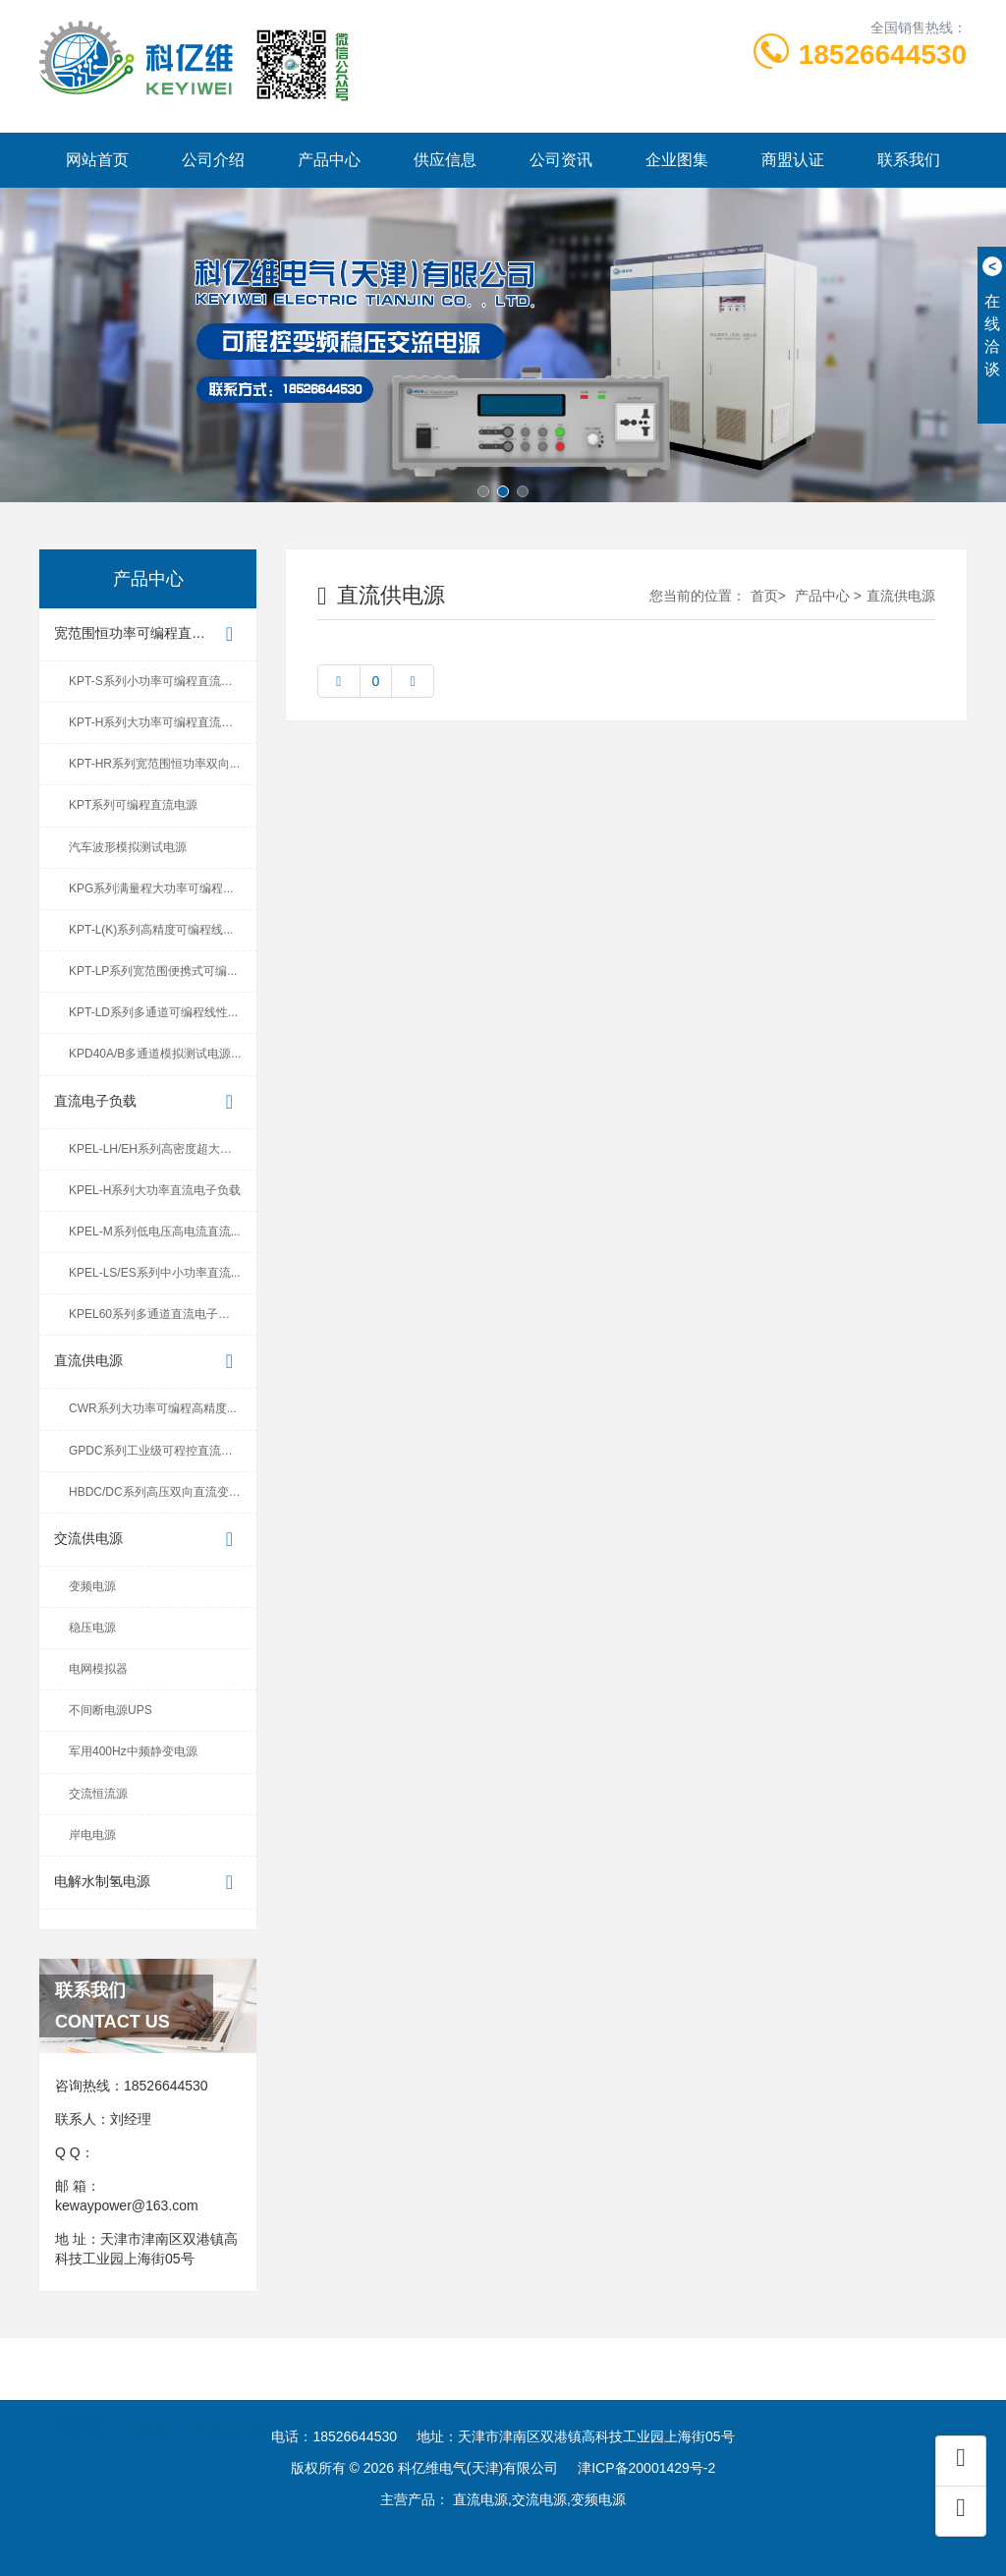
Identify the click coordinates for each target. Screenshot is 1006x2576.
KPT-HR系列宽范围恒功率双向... (154, 764)
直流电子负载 (148, 1102)
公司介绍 (213, 159)
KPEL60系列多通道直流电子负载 (155, 1314)
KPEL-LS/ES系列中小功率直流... (155, 1273)
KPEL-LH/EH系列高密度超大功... (155, 1149)
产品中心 (329, 159)
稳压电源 (92, 1627)
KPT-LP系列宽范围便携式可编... (153, 971)
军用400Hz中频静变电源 (133, 1751)
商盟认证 (792, 159)
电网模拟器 (98, 1669)
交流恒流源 (98, 1794)
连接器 (147, 2403)
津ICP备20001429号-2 (646, 2468)
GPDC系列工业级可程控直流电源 (157, 1451)
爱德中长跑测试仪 (537, 2403)
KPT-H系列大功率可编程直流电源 (157, 722)
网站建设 (427, 2403)
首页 (764, 595)
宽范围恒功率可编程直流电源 (148, 634)
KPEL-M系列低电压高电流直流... (155, 1231)
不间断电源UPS (110, 1710)
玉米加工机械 (236, 2403)
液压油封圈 (339, 2403)
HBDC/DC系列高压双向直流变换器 (160, 1492)
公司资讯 (561, 159)
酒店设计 (647, 2403)
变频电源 (92, 1586)
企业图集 (676, 159)
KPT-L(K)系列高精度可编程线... (151, 930)
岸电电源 (92, 1835)
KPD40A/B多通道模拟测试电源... (155, 1053)
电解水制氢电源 (148, 1882)
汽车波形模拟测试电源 (128, 847)
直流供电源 (148, 1361)
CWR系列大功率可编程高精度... (153, 1408)
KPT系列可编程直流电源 (133, 805)
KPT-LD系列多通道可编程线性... (153, 1012)
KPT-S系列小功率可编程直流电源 (157, 681)
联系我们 (908, 159)
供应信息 (445, 159)
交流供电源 (148, 1539)
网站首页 (97, 159)
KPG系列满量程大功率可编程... (151, 888)
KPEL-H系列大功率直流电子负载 (155, 1190)
